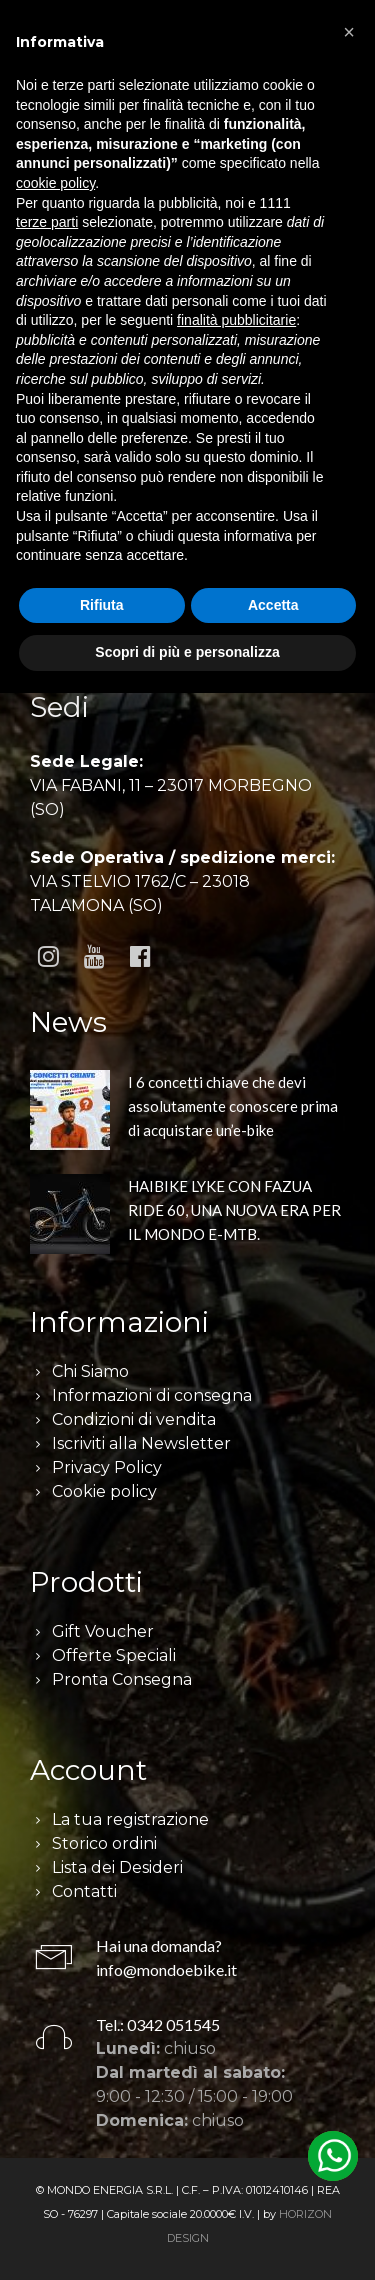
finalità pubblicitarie (236, 320)
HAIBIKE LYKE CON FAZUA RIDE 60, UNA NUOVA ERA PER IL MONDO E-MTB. (234, 1210)
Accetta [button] (273, 605)
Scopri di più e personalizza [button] (187, 652)
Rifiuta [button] (102, 605)
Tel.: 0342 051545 (158, 2024)
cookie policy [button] (55, 183)
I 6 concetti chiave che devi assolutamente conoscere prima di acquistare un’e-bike (233, 1106)
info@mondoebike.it (166, 1969)
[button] (349, 32)
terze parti (47, 222)
